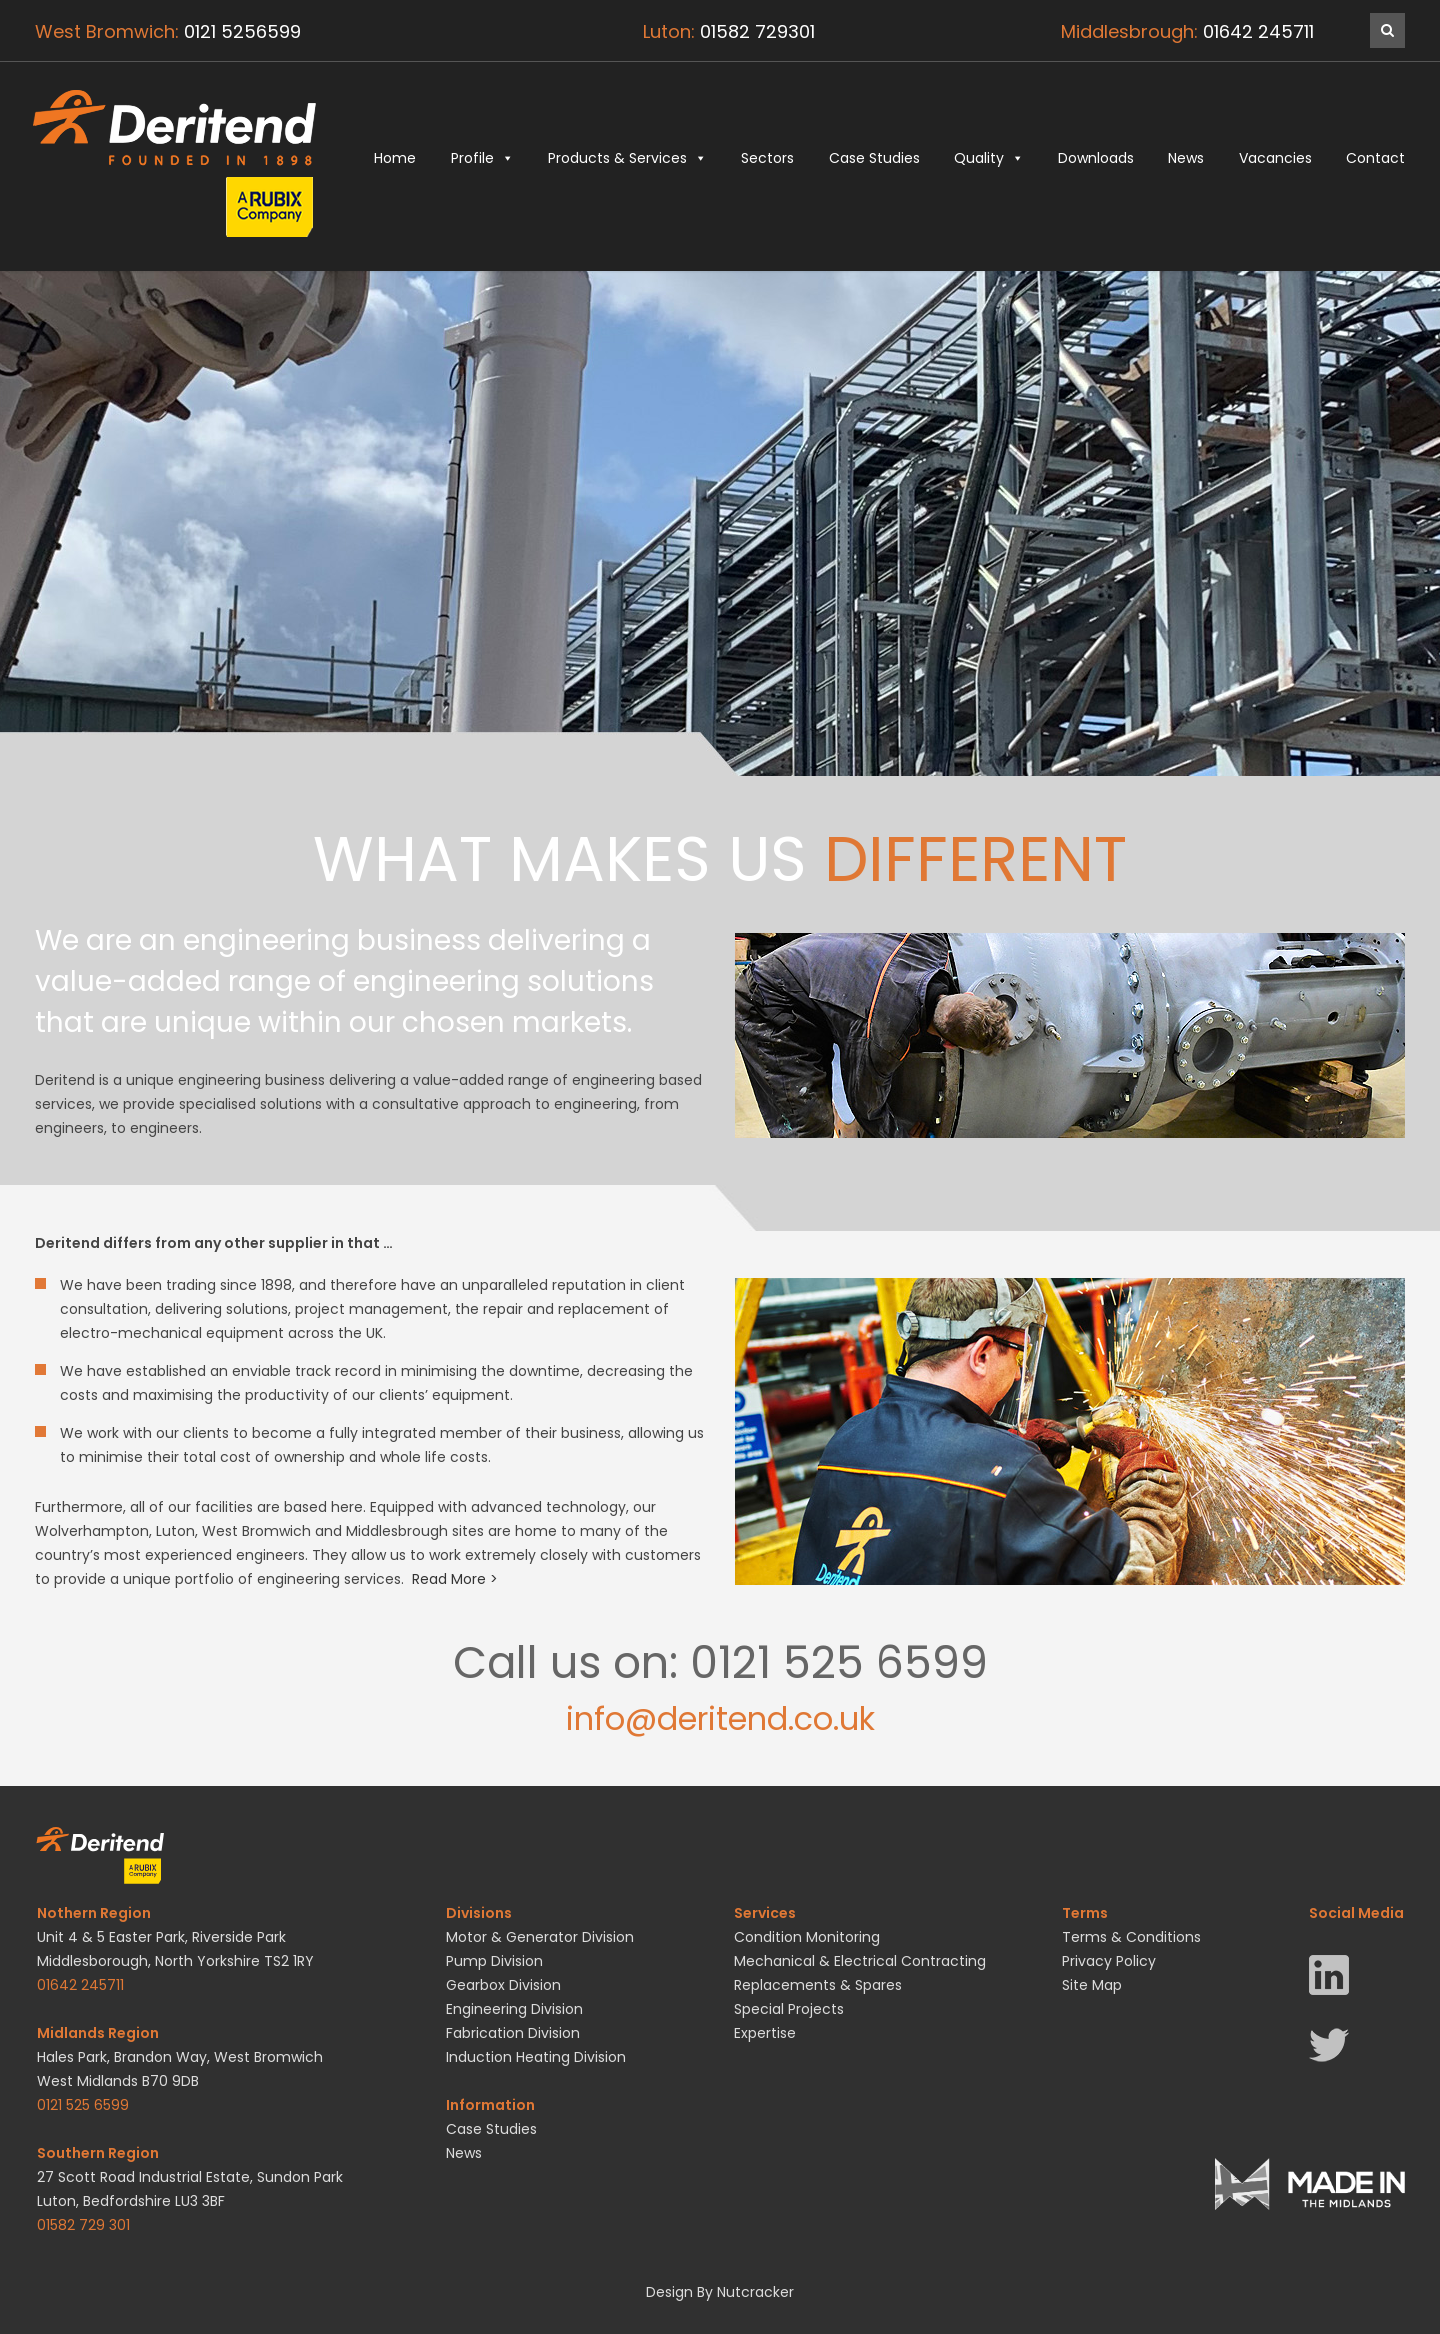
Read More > (455, 1579)
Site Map (1092, 1985)
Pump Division (494, 1961)
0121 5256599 (242, 31)
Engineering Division (514, 2009)
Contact (1375, 158)
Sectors (767, 158)
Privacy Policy (1109, 1961)
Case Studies (874, 158)
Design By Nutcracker (720, 2292)
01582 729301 (757, 31)
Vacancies (1275, 158)
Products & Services (627, 158)
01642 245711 (1258, 31)
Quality (989, 158)
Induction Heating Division (536, 2057)
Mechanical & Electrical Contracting (860, 1961)
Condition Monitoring (807, 1937)
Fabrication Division (513, 2033)
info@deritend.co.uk (720, 1718)
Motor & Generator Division (540, 1937)
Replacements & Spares (818, 1985)
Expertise (765, 2033)
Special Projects (789, 2009)
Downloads (1096, 158)
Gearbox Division (503, 1985)
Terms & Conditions (1131, 1937)
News (1186, 158)
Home (395, 158)
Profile (482, 158)
